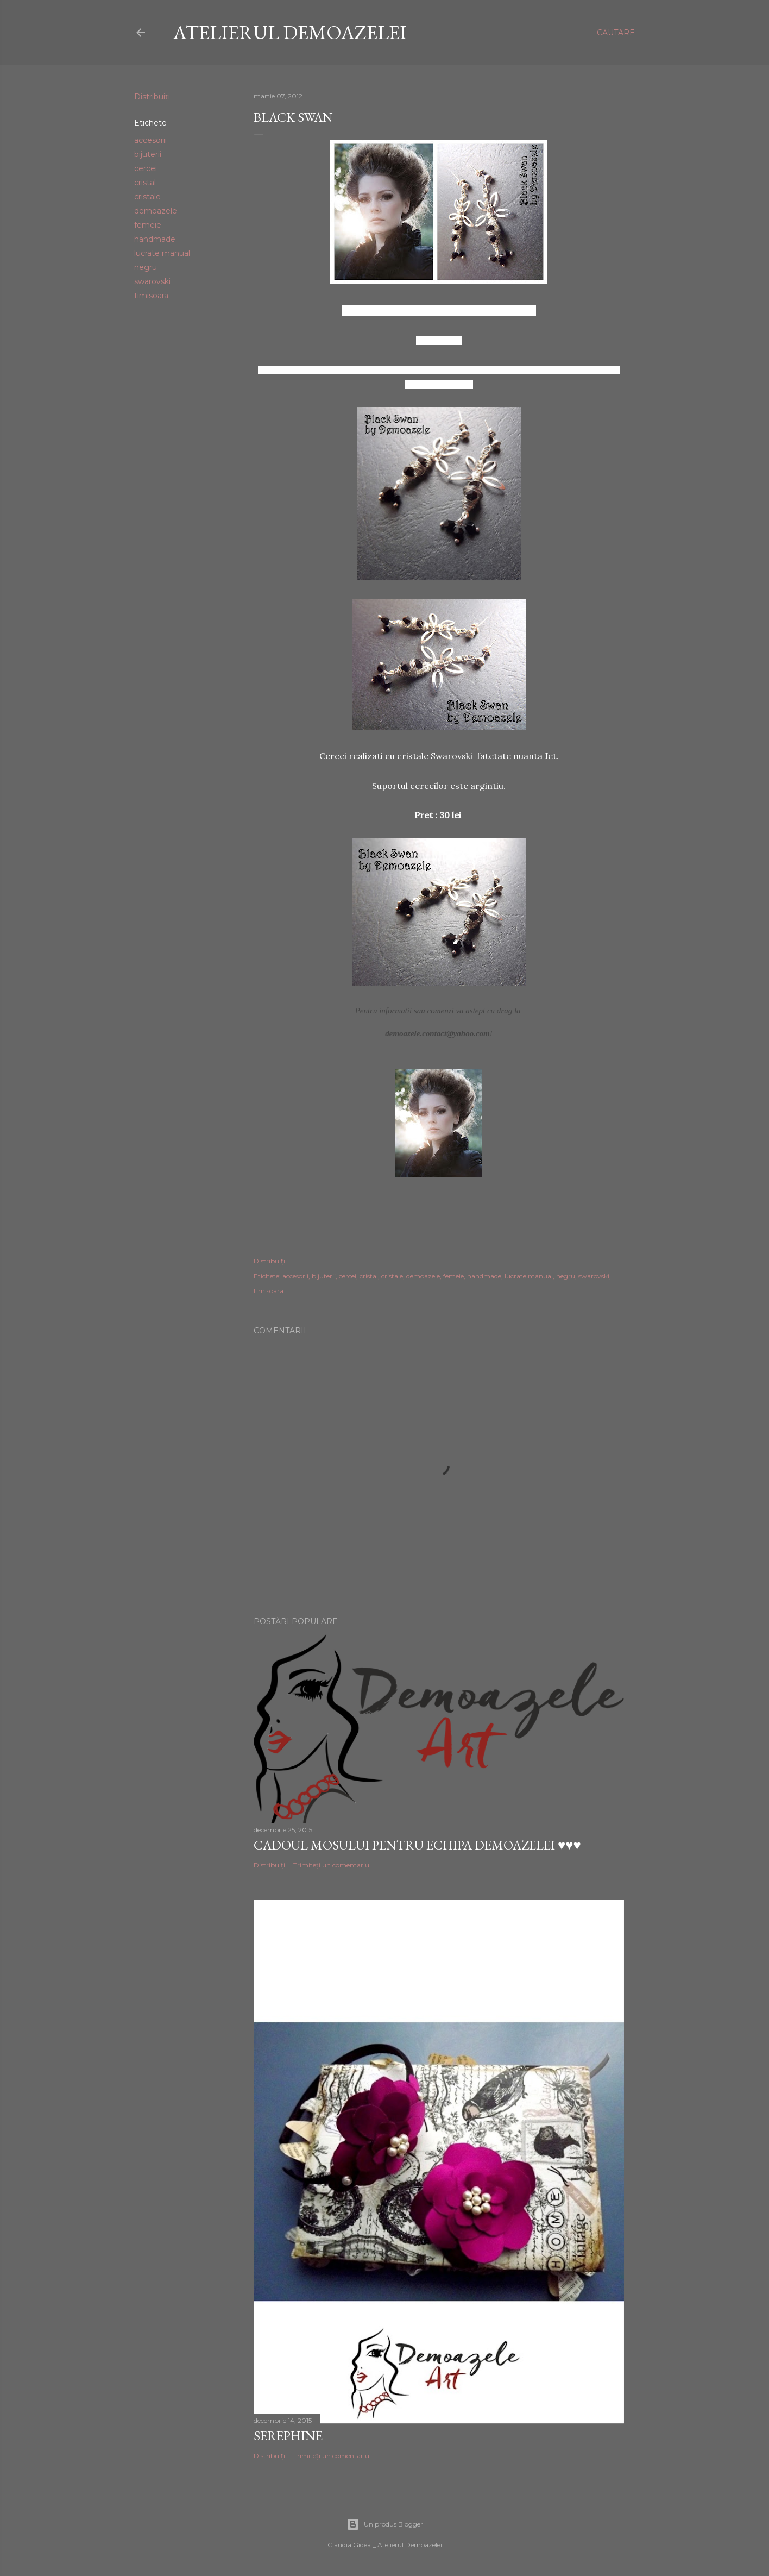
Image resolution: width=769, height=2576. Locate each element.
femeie (147, 225)
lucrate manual (162, 253)
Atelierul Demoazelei (290, 32)
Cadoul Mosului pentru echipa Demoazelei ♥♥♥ (417, 1845)
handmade (154, 239)
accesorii (150, 140)
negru (145, 267)
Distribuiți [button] (152, 97)
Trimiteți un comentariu (331, 1865)
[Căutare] (616, 33)
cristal (145, 182)
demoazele (155, 211)
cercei (145, 168)
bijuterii (147, 154)
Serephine (288, 2435)
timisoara (151, 295)
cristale (147, 197)
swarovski (152, 281)
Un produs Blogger (384, 2524)
